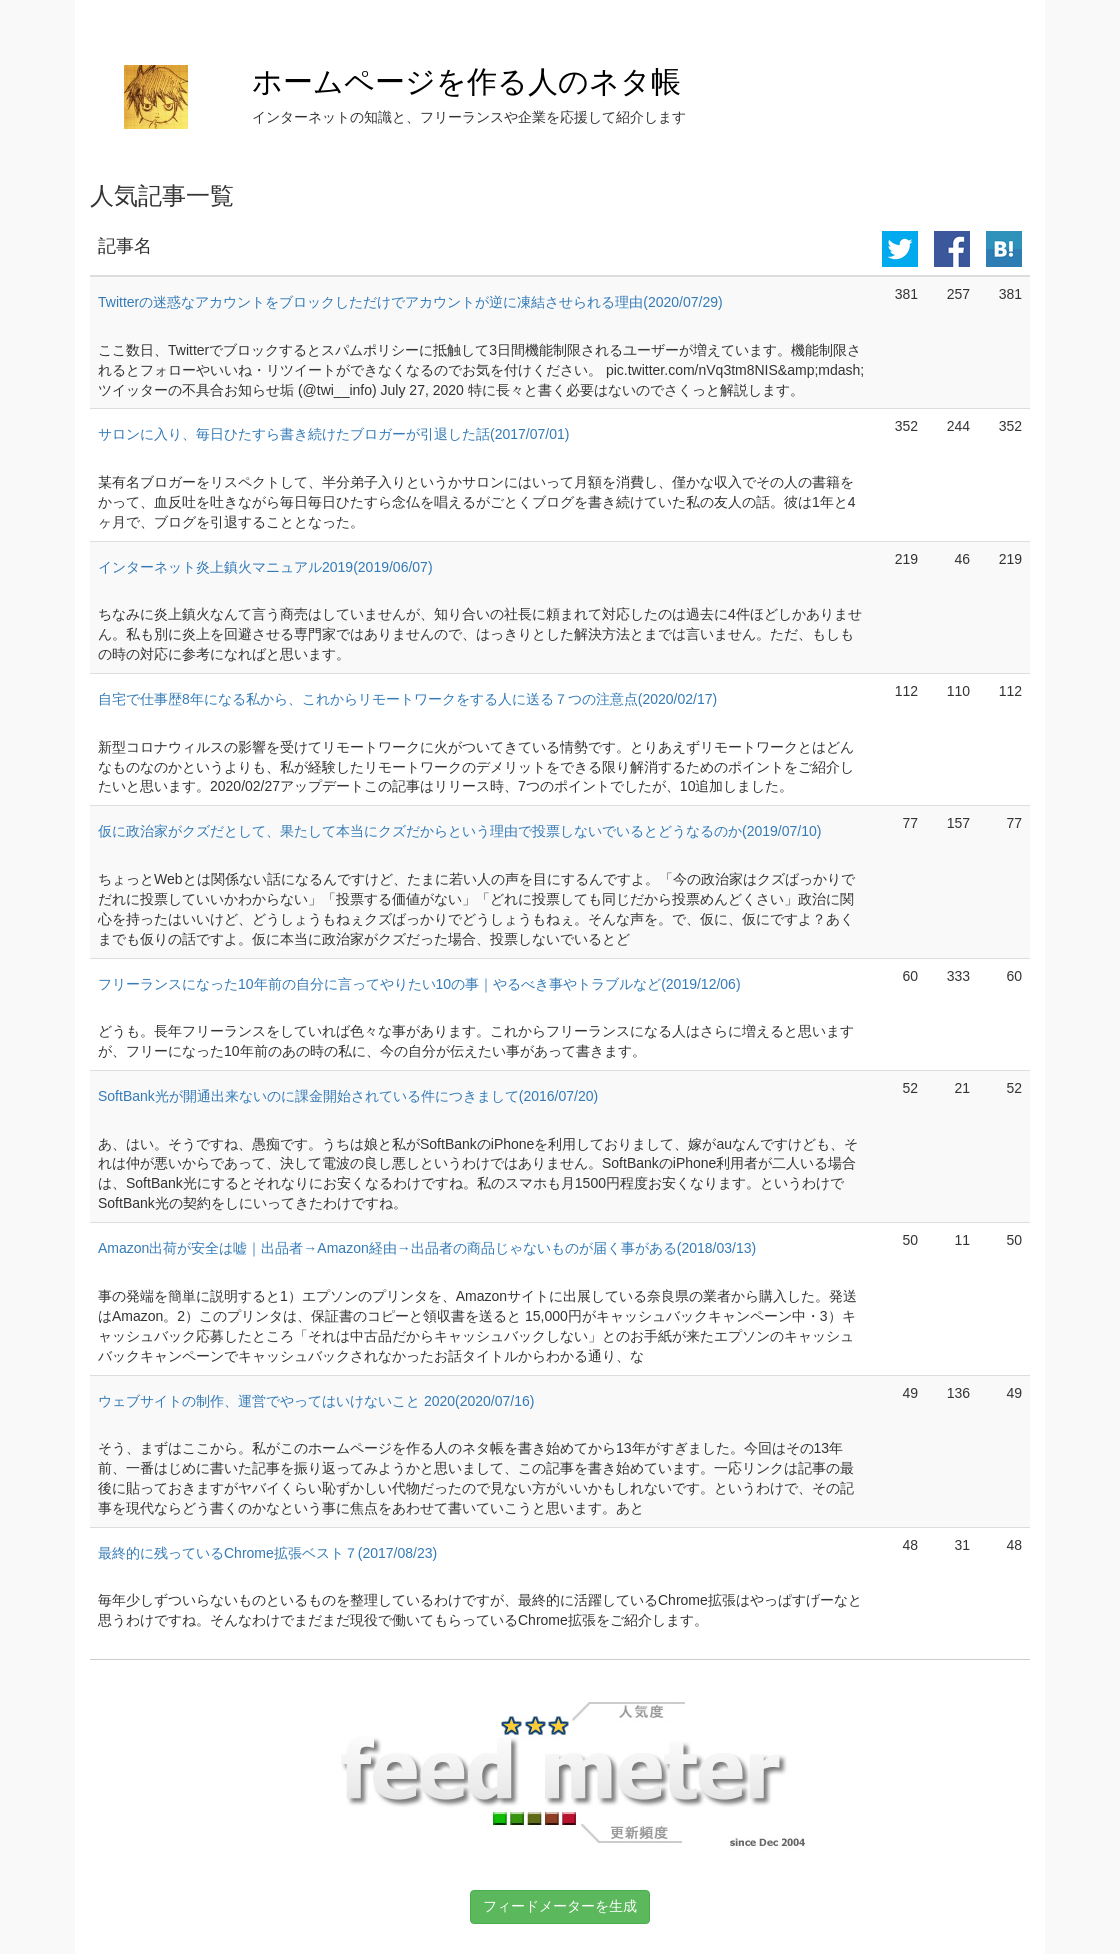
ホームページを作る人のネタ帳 (466, 81)
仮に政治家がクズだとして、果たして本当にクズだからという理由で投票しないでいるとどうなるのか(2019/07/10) (459, 831)
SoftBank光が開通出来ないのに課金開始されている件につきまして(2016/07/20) (348, 1096)
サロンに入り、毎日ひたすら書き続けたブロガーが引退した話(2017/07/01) (333, 434)
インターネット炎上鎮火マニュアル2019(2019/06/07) (265, 567)
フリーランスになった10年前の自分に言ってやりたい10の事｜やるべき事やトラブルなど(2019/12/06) (419, 984)
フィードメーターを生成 (560, 1906)
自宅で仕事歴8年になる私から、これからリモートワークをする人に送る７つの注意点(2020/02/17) (407, 699)
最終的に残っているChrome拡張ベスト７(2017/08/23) (267, 1553)
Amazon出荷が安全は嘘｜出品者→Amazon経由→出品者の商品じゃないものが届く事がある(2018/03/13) (427, 1248)
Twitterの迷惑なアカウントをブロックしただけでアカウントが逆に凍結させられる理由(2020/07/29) (410, 302)
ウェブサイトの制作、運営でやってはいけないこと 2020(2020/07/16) (316, 1401)
